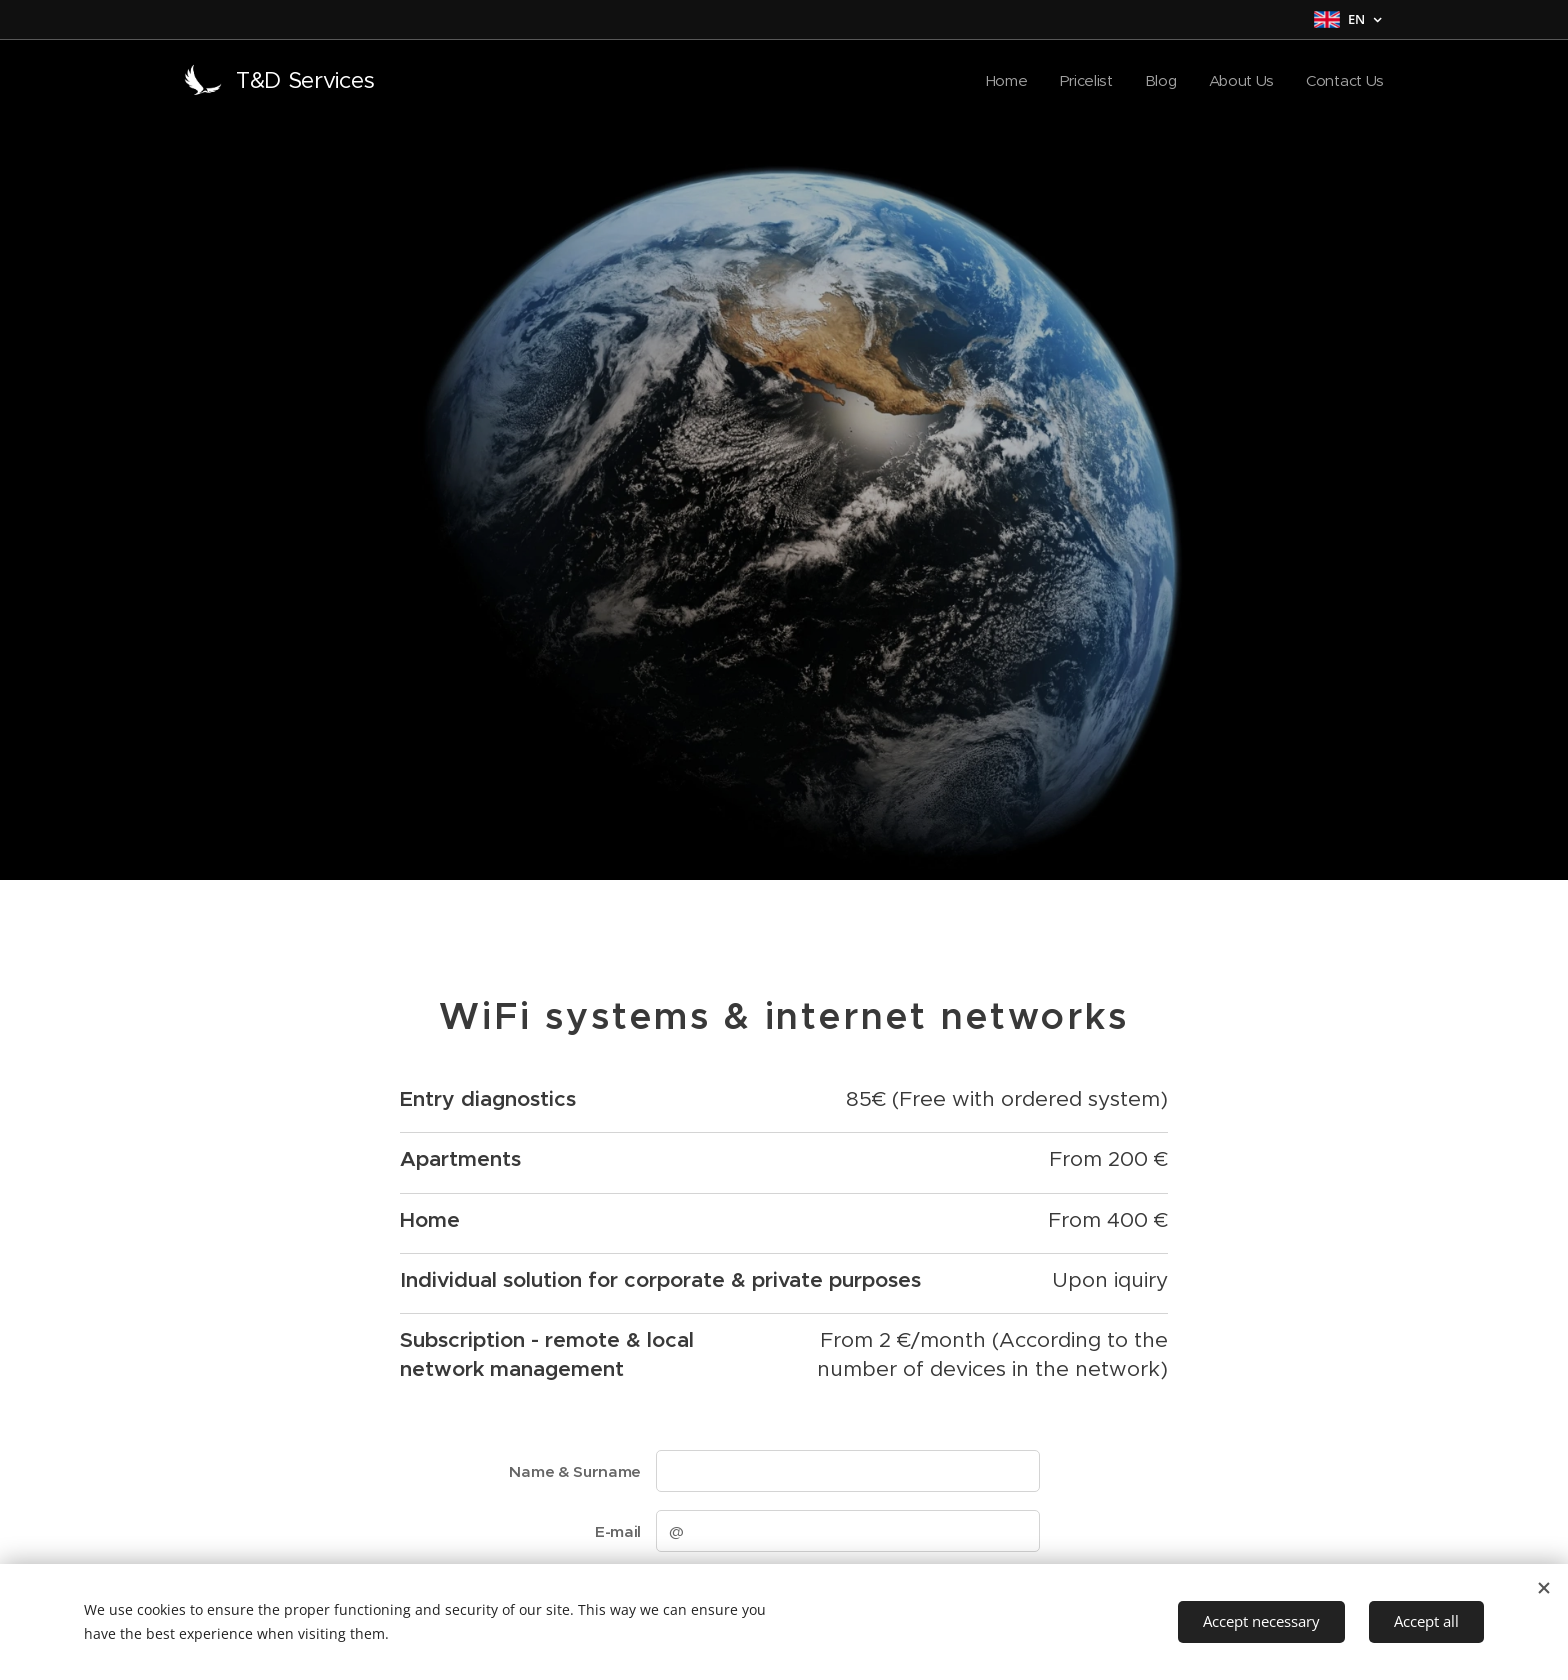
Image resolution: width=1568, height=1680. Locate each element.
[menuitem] (1002, 81)
